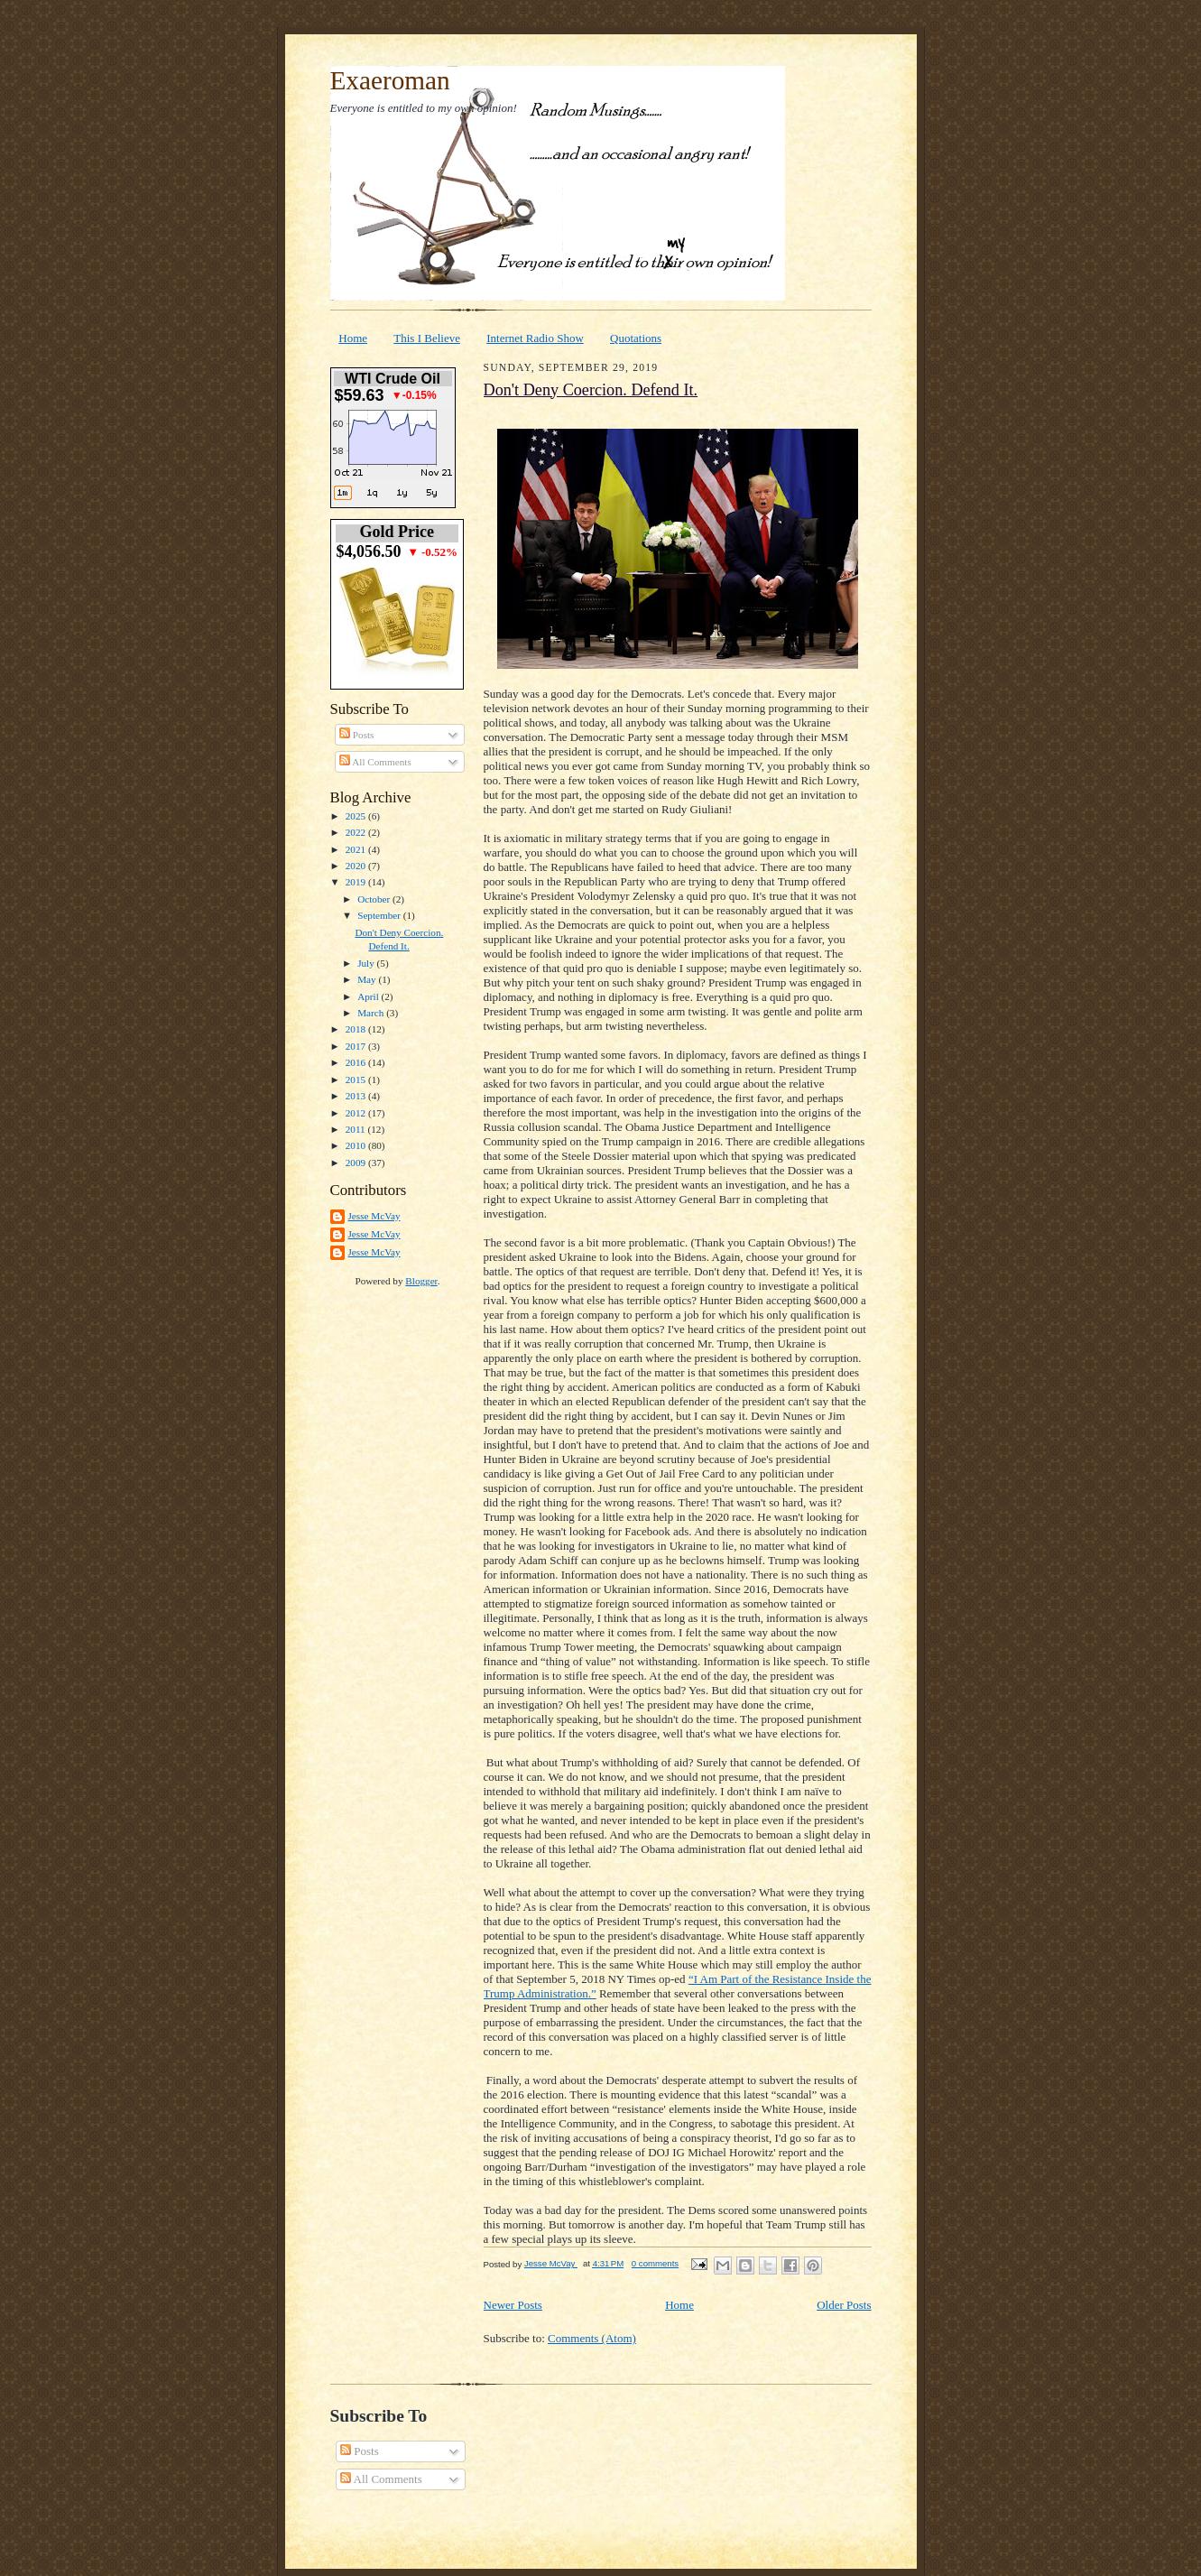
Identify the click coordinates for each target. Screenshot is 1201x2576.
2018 (357, 1029)
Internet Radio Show (535, 338)
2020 (357, 865)
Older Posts (844, 2305)
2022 (357, 832)
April (369, 996)
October (375, 899)
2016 (357, 1062)
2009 (357, 1162)
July (366, 963)
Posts (356, 734)
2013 (357, 1095)
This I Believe (426, 338)
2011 (357, 1129)
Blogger (421, 1280)
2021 (357, 849)
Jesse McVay (374, 1215)
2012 (357, 1112)
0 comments (655, 2263)
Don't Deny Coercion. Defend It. (591, 390)
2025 (357, 816)
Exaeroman (390, 80)
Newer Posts (513, 2305)
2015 (357, 1079)
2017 (357, 1046)
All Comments (375, 761)
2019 (357, 881)
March (371, 1012)
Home (352, 338)
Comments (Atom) (592, 2338)
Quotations (635, 338)
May (367, 979)
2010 (357, 1145)
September (380, 915)
